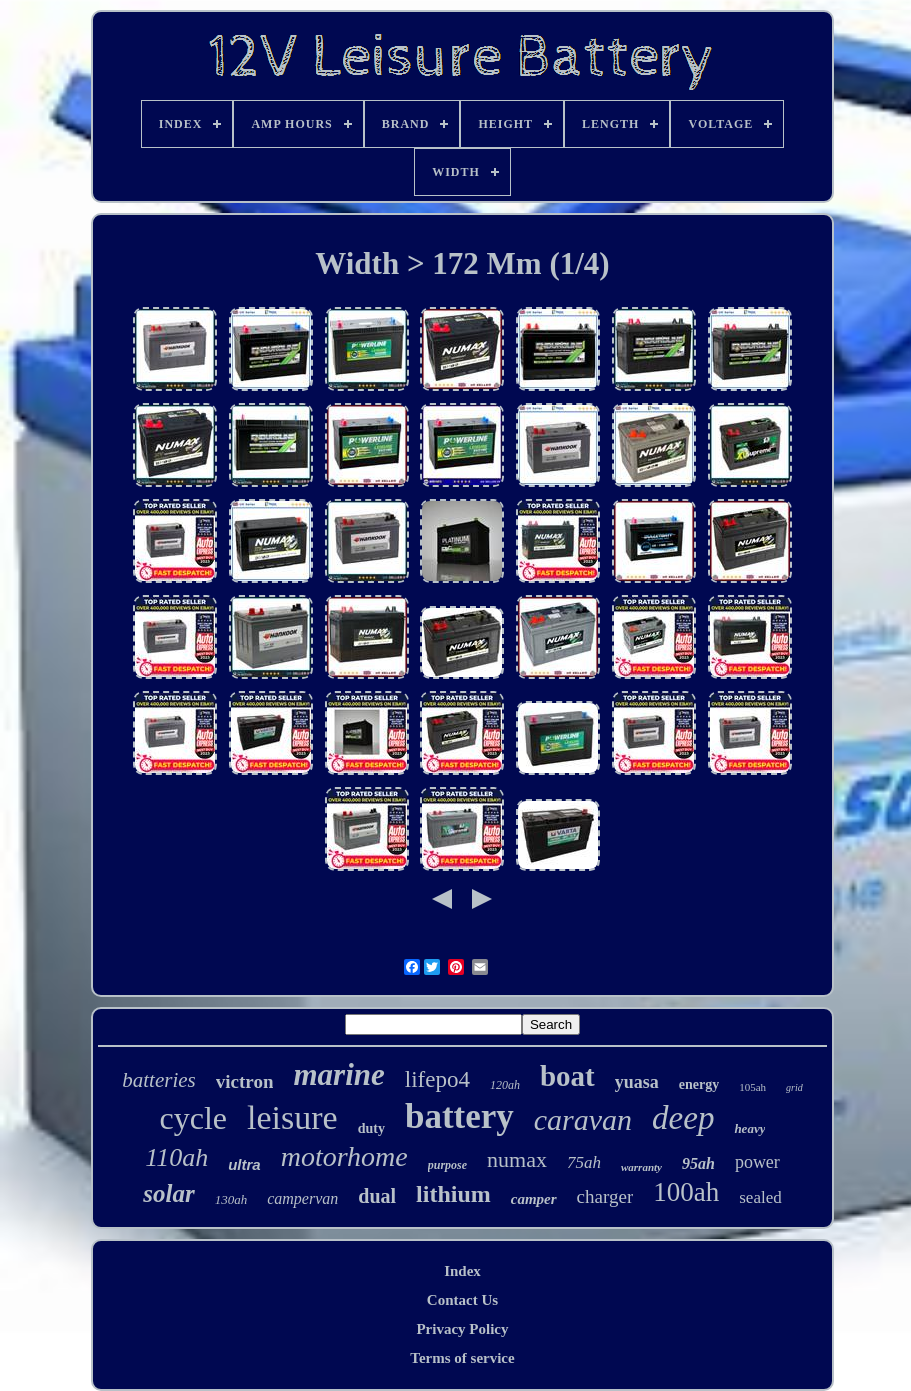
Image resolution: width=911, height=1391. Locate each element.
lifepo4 (437, 1079)
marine (338, 1074)
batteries (159, 1080)
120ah (505, 1085)
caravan (583, 1119)
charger (605, 1196)
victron (245, 1081)
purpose (447, 1165)
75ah (584, 1162)
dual (377, 1196)
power (757, 1162)
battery (459, 1116)
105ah (752, 1087)
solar (168, 1193)
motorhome (344, 1156)
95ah (698, 1163)
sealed (760, 1197)
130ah (231, 1199)
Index (462, 1271)
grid (794, 1087)
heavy (749, 1128)
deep (683, 1118)
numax (517, 1159)
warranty (641, 1167)
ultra (244, 1164)
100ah (686, 1192)
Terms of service (462, 1358)
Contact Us (462, 1300)
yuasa (637, 1082)
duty (371, 1128)
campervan (302, 1198)
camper (534, 1199)
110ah (176, 1157)
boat (567, 1076)
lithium (453, 1194)
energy (699, 1084)
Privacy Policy (462, 1329)
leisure (292, 1117)
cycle (194, 1118)
